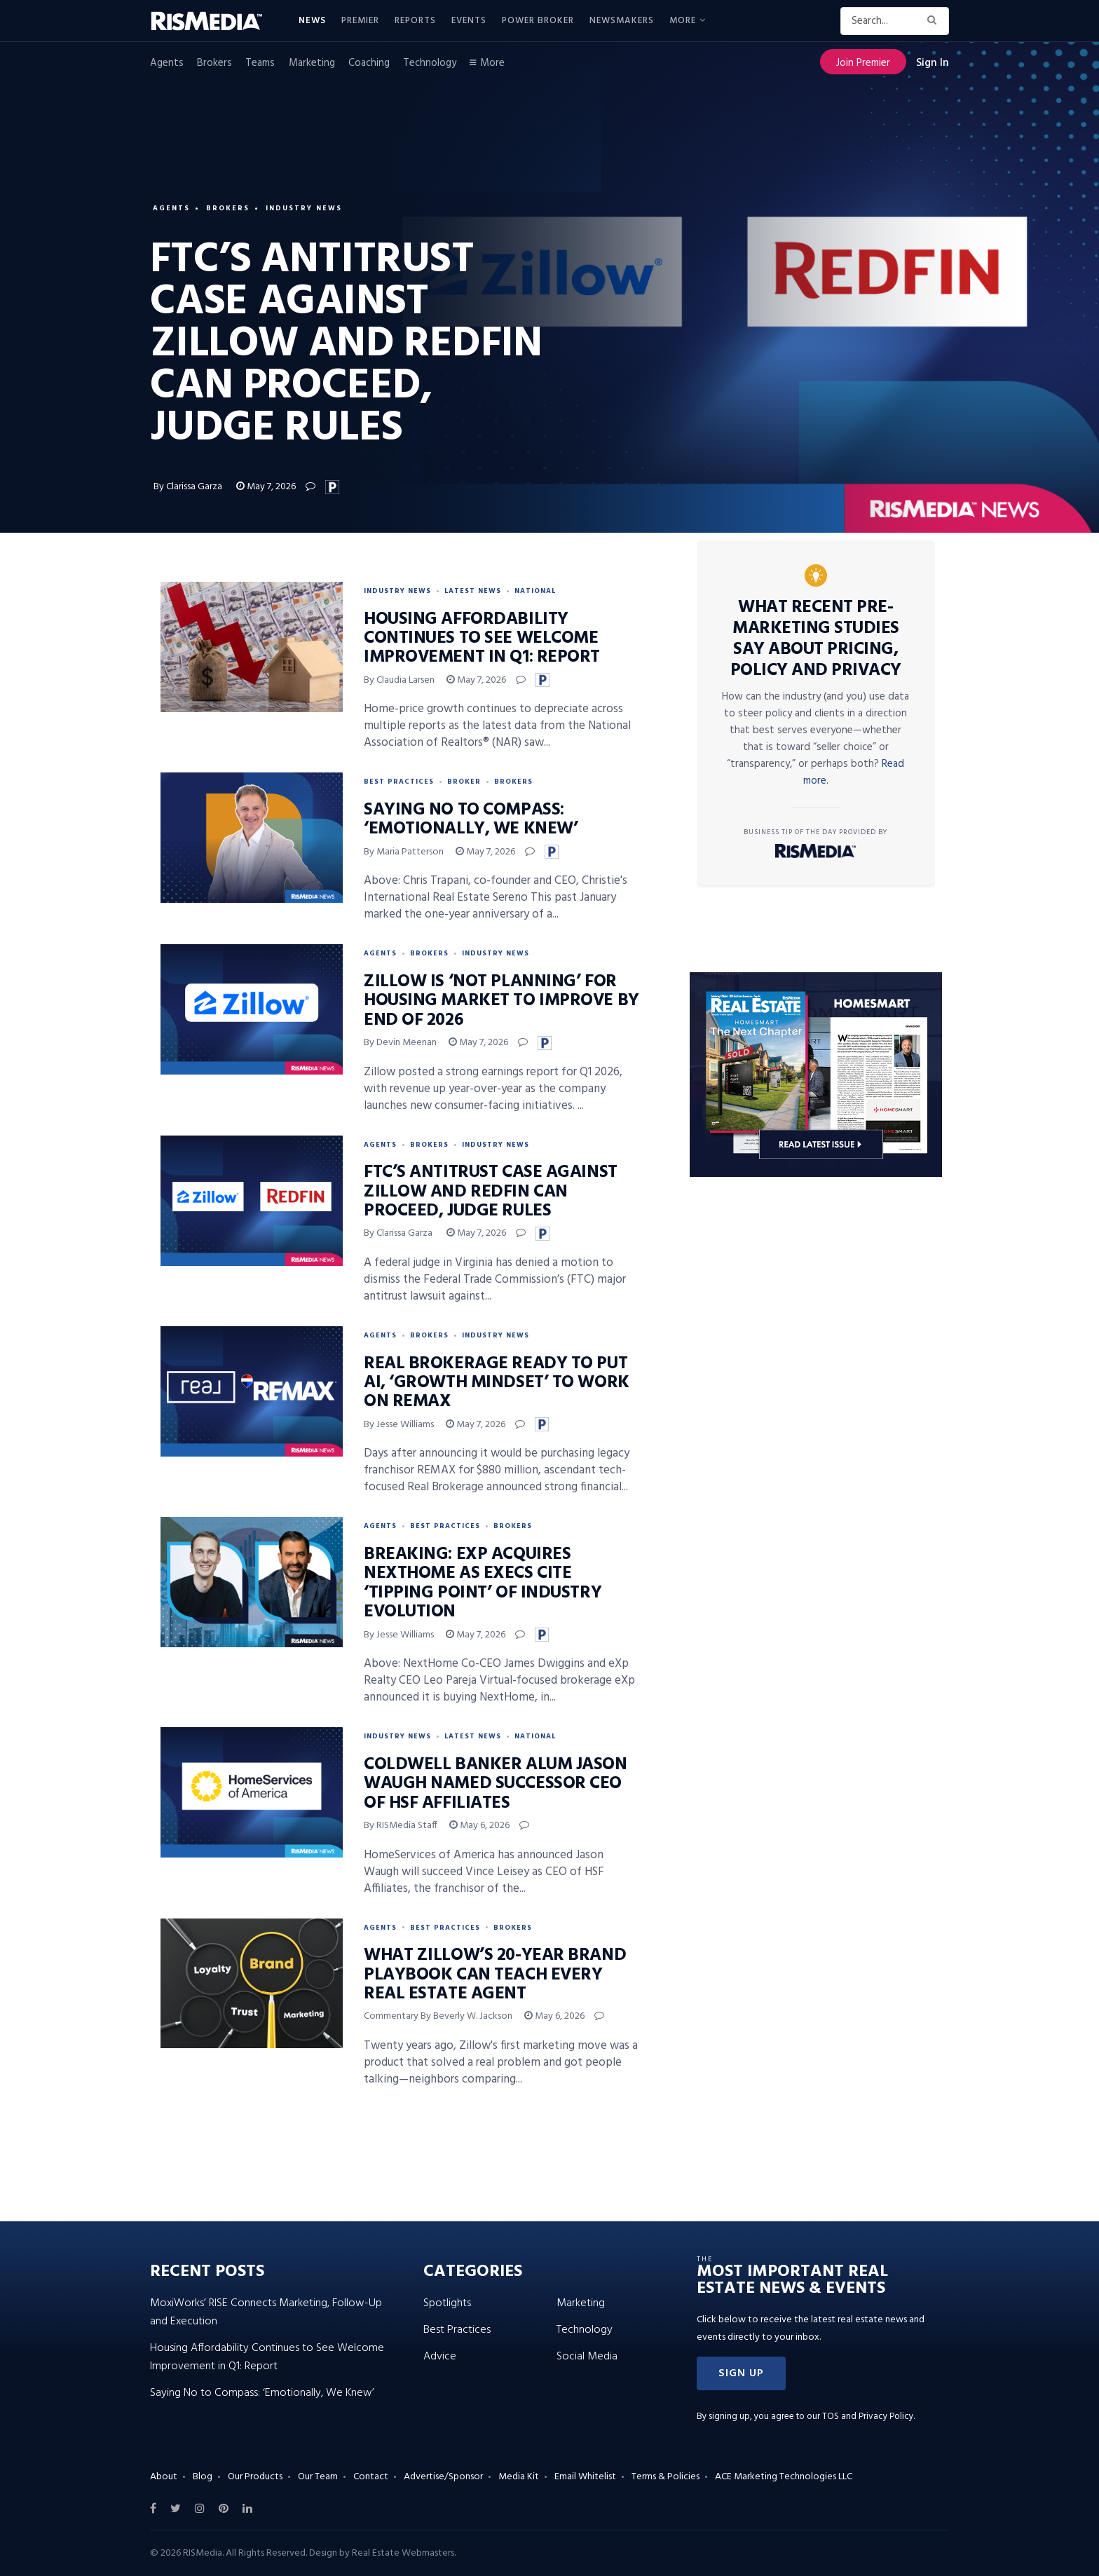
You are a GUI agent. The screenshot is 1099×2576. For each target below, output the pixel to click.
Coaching (369, 63)
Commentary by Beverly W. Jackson (438, 2016)
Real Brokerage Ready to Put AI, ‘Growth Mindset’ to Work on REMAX (496, 1383)
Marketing (312, 63)
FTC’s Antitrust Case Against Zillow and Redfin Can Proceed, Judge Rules (490, 1192)
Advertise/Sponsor (443, 2477)
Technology (429, 63)
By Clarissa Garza (188, 487)
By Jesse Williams (399, 1425)
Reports (415, 20)
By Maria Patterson (404, 852)
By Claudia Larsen (399, 680)
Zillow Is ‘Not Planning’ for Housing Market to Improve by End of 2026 (501, 1001)
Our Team (318, 2477)
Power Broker (538, 20)
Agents (167, 63)
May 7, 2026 (266, 487)
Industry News (304, 208)
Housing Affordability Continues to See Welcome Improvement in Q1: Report (482, 639)
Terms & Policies (665, 2477)
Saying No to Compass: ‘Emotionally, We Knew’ (471, 819)
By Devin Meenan (400, 1043)
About (163, 2477)
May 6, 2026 (479, 1826)
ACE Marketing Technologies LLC (783, 2477)
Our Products (255, 2477)
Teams (260, 63)
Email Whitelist (585, 2477)
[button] (741, 2373)
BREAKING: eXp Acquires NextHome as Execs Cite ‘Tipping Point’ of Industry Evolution (482, 1583)
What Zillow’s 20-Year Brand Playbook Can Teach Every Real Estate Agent (495, 1975)
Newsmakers (621, 20)
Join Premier (863, 63)
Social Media (587, 2356)
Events (468, 20)
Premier (360, 20)
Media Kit (518, 2477)
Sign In (932, 63)
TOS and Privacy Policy (867, 2416)
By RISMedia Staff (400, 1826)
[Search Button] (934, 21)
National (535, 590)
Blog (202, 2477)
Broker (464, 781)
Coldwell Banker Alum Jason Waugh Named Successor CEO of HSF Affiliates (495, 1784)
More (682, 20)
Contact (370, 2477)
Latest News (472, 590)
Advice (439, 2356)
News (312, 20)
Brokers (214, 63)
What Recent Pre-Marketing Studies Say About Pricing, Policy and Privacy (815, 639)
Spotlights (447, 2303)
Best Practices (399, 781)
